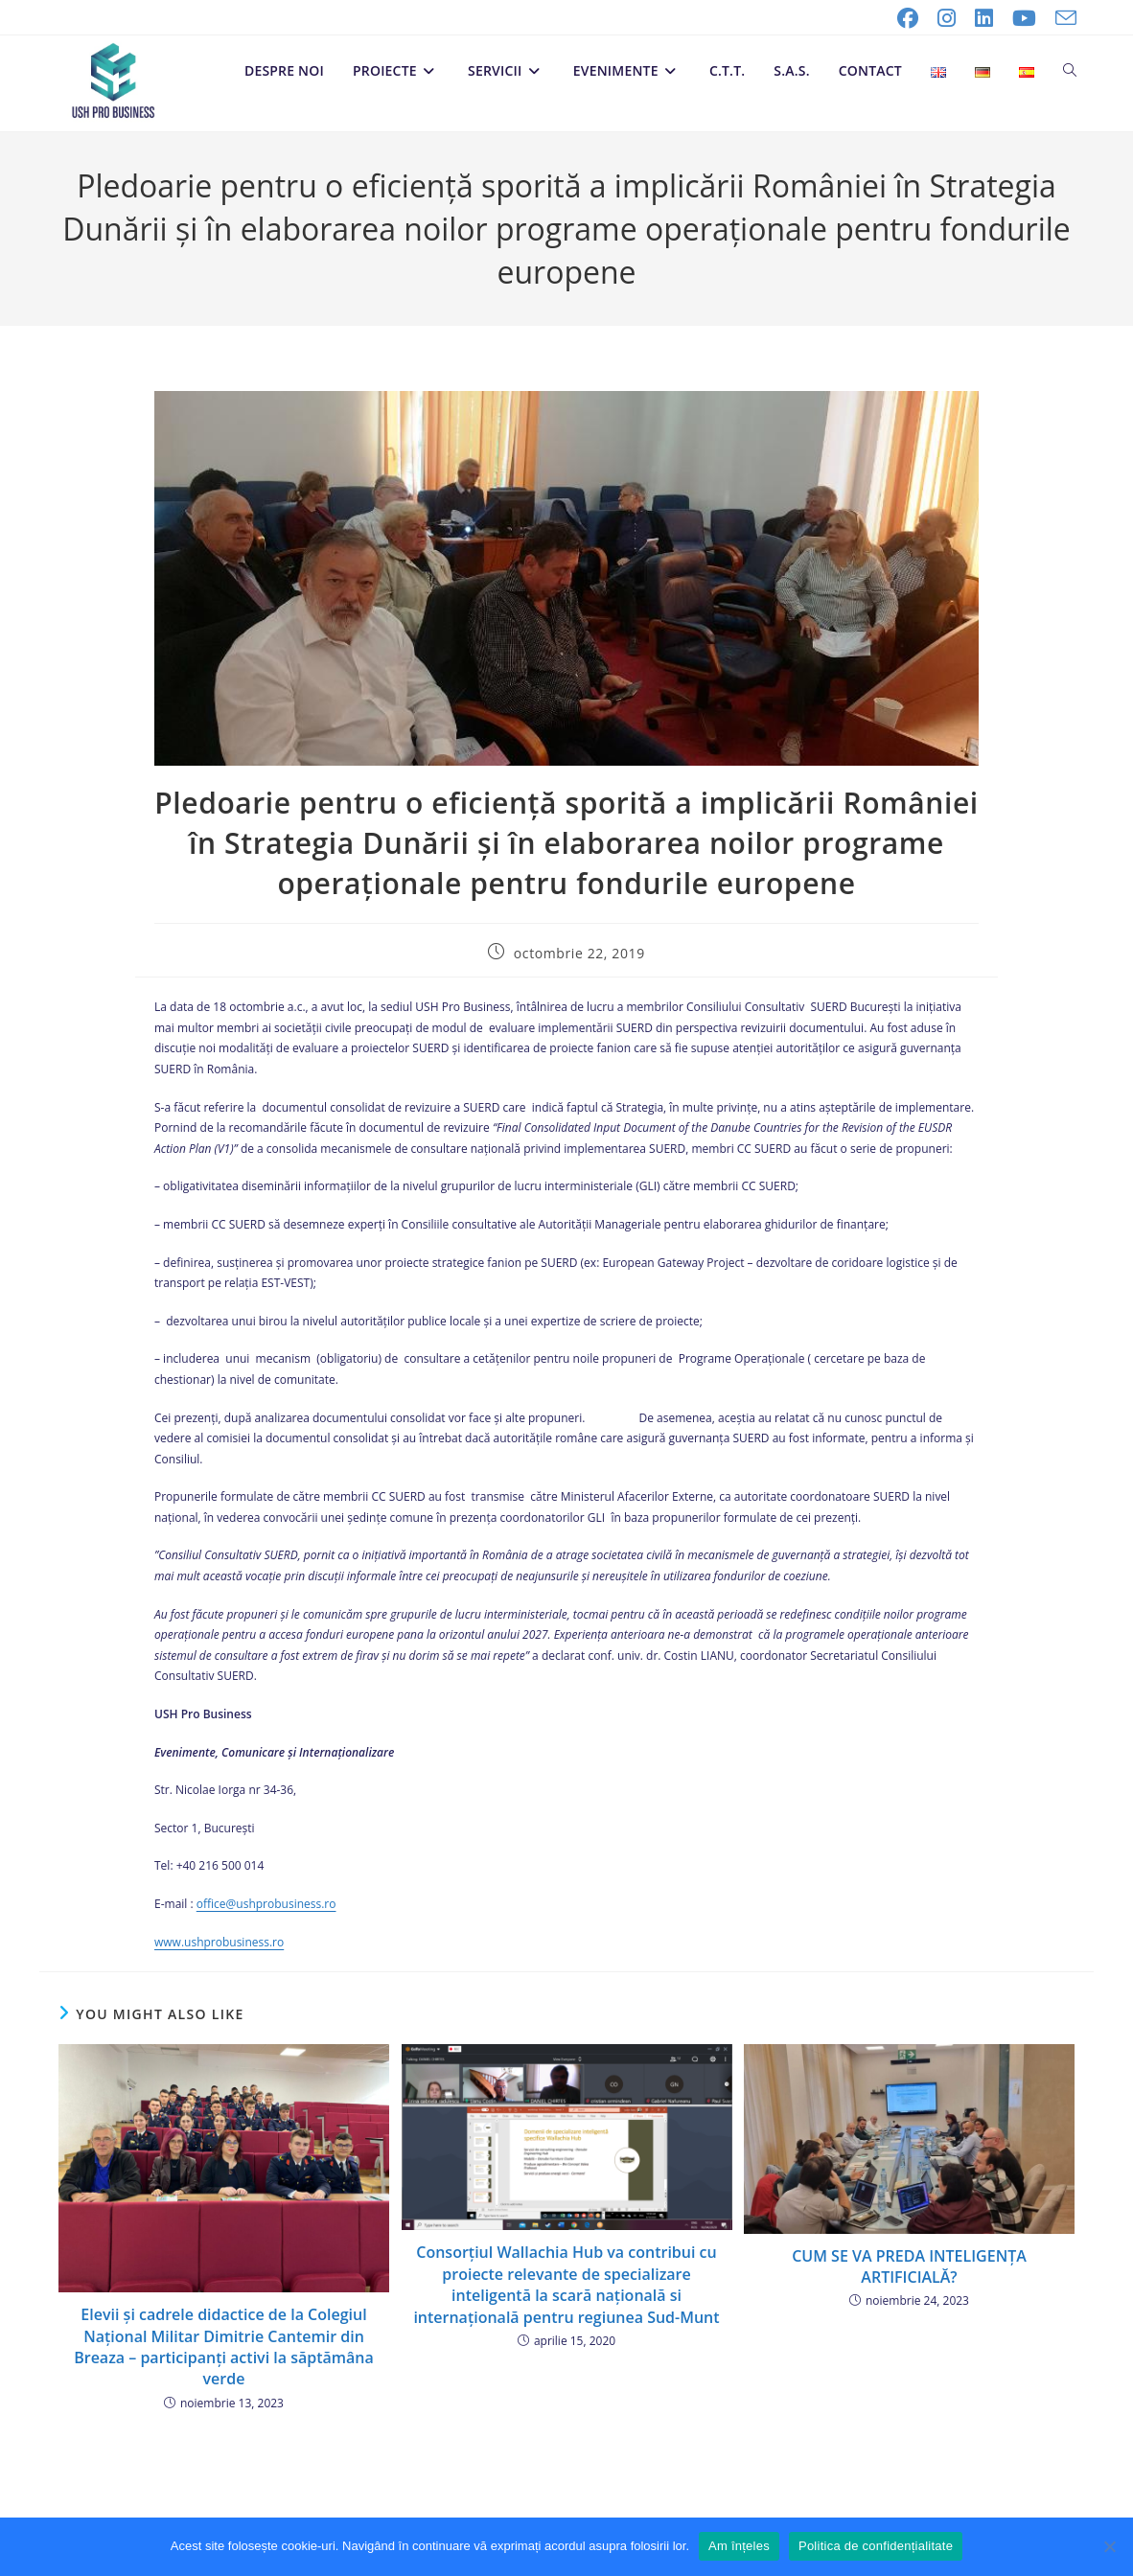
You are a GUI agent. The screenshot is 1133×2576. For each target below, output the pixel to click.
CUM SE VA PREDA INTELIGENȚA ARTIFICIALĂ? (909, 2266)
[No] (1109, 2546)
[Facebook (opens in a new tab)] (908, 18)
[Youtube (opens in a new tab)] (1024, 18)
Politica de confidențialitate (875, 2546)
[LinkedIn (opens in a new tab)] (984, 18)
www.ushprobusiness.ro (219, 1942)
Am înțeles (739, 2546)
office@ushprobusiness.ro (266, 1904)
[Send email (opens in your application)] (1061, 18)
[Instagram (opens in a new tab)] (946, 18)
